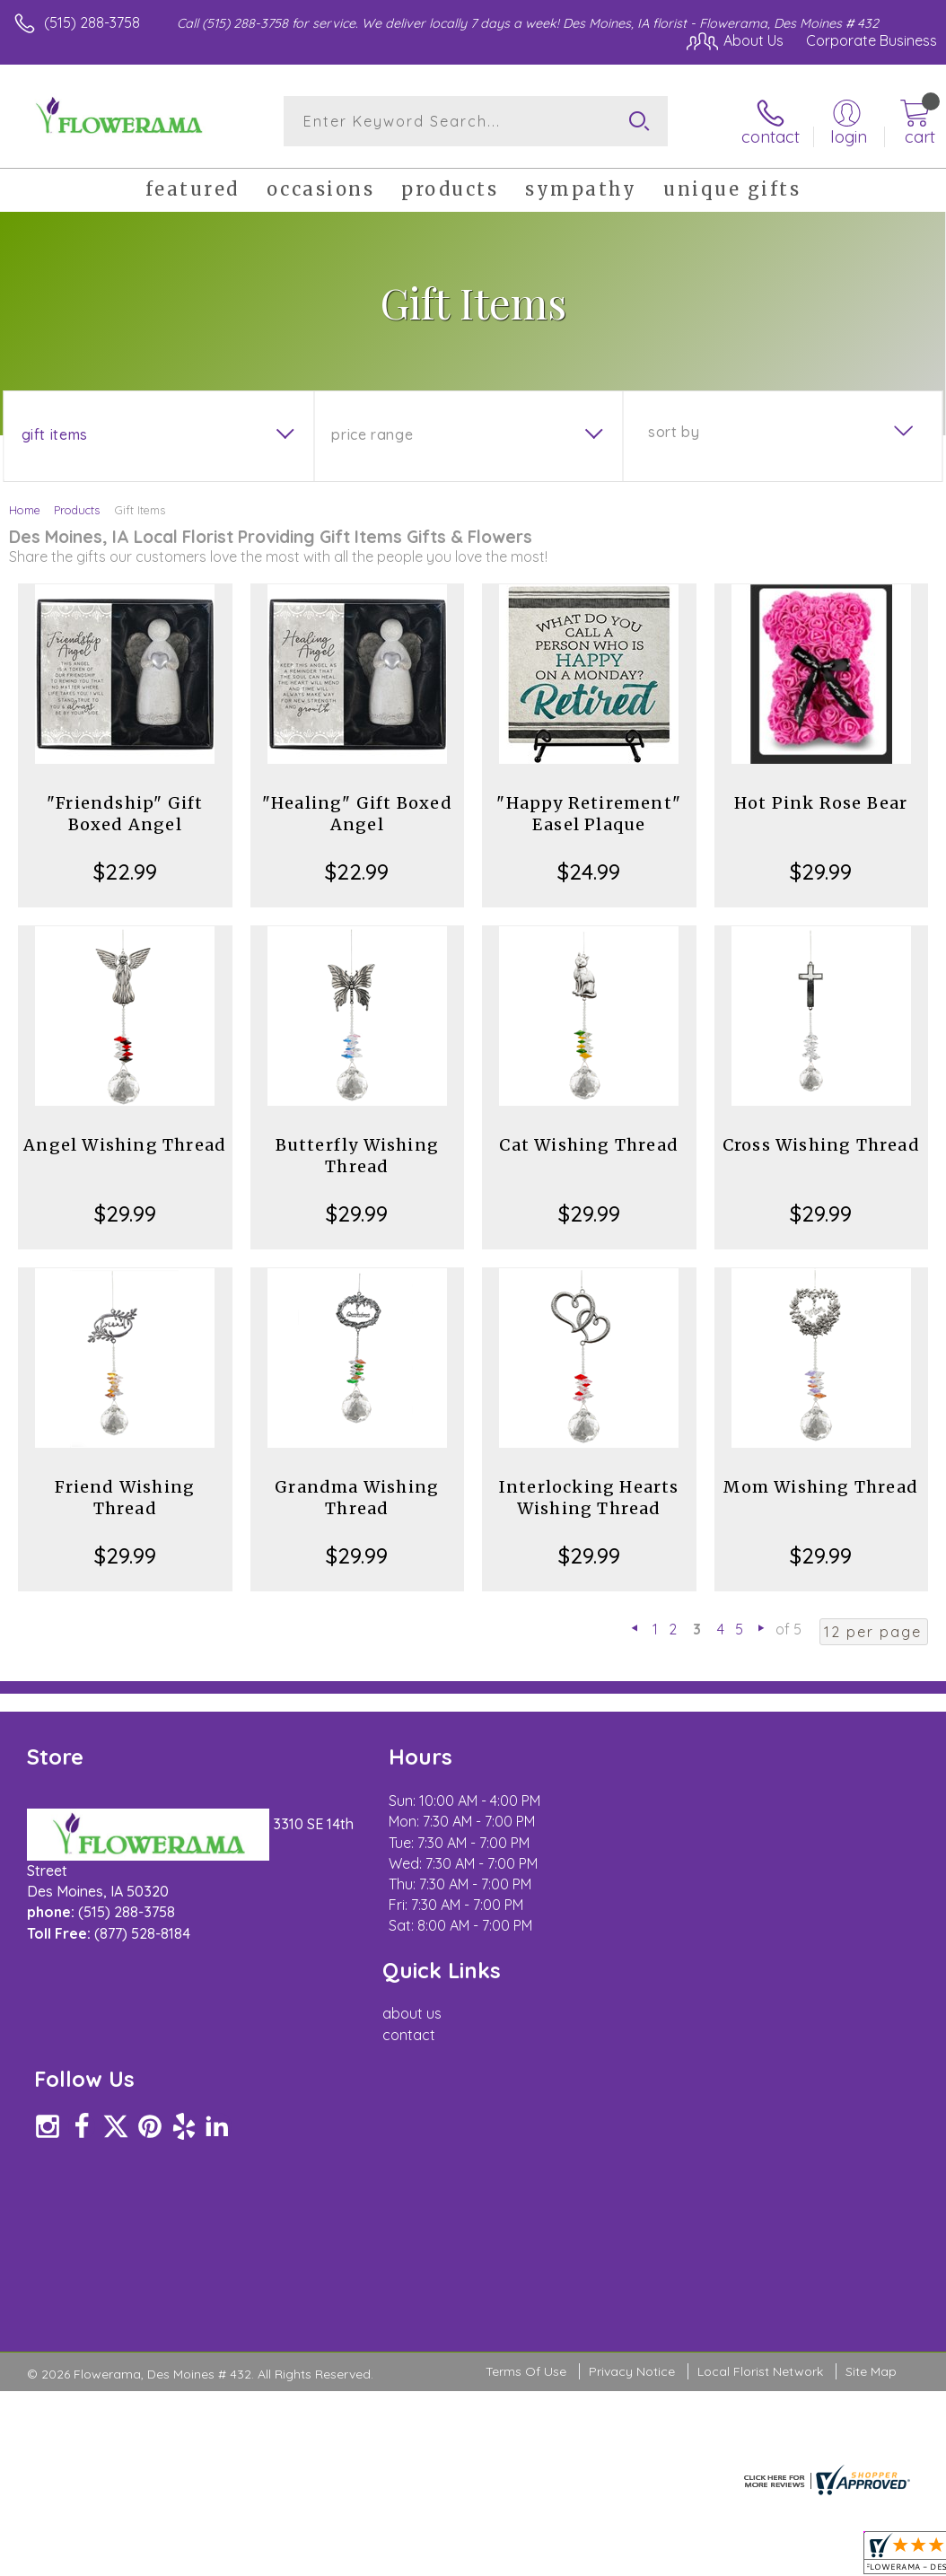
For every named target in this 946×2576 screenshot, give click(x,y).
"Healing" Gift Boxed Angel (357, 814)
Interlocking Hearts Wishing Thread (589, 1497)
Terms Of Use (526, 2056)
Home (24, 510)
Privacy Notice (632, 2056)
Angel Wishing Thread (124, 1145)
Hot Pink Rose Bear (821, 803)
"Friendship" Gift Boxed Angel (125, 814)
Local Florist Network (760, 2056)
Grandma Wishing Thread (357, 1497)
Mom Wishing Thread (820, 1486)
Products (77, 510)
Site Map (871, 2056)
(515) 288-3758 (92, 22)
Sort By (673, 432)
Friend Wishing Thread (125, 1497)
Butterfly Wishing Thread (357, 1156)
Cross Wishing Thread (821, 1145)
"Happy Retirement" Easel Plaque (588, 814)
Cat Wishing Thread (589, 1145)
